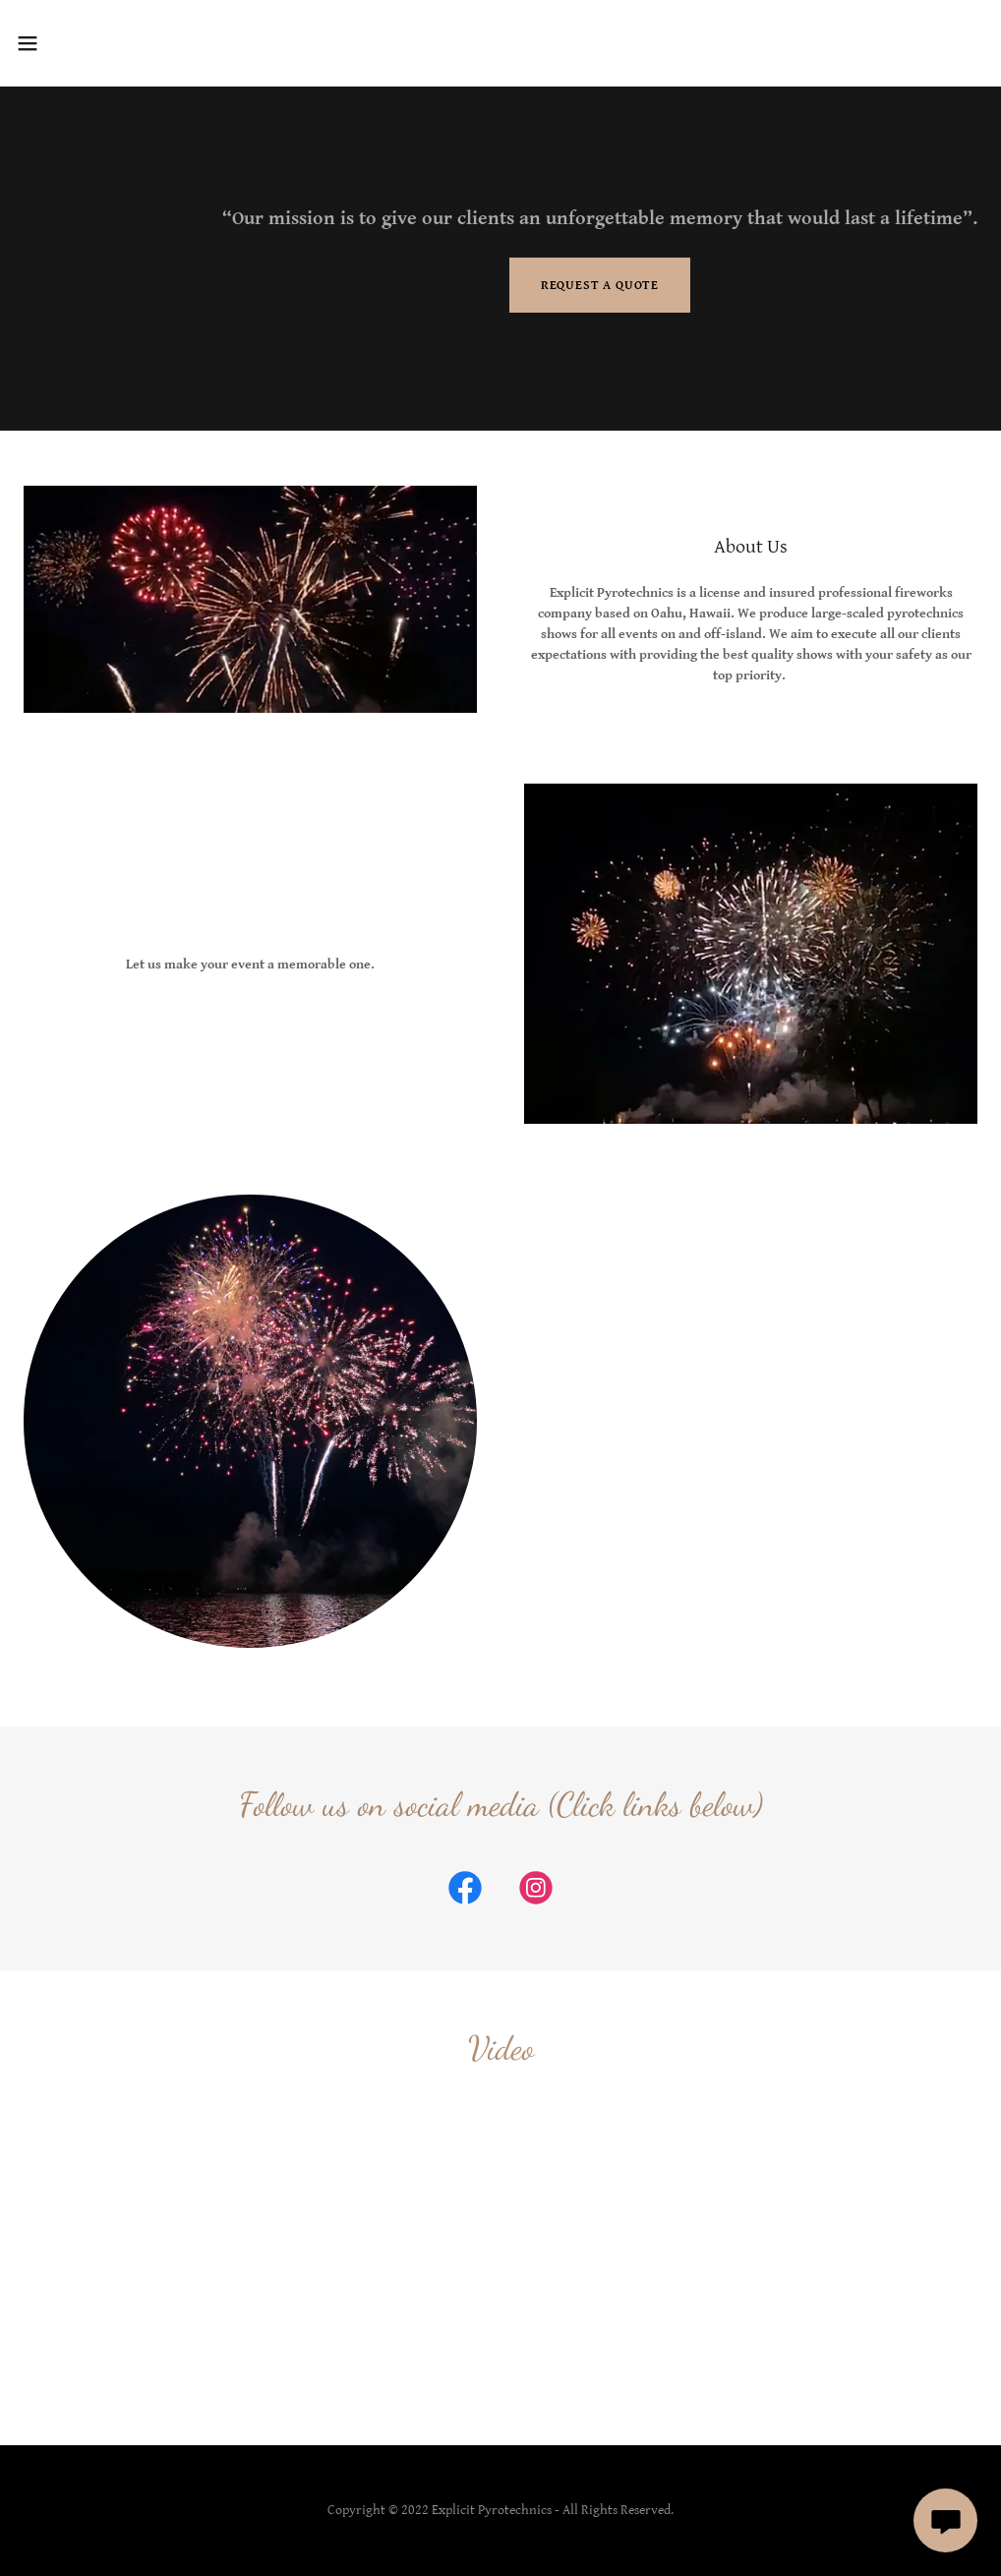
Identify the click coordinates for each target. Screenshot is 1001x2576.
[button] (81, 43)
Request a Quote (600, 285)
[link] (465, 1891)
